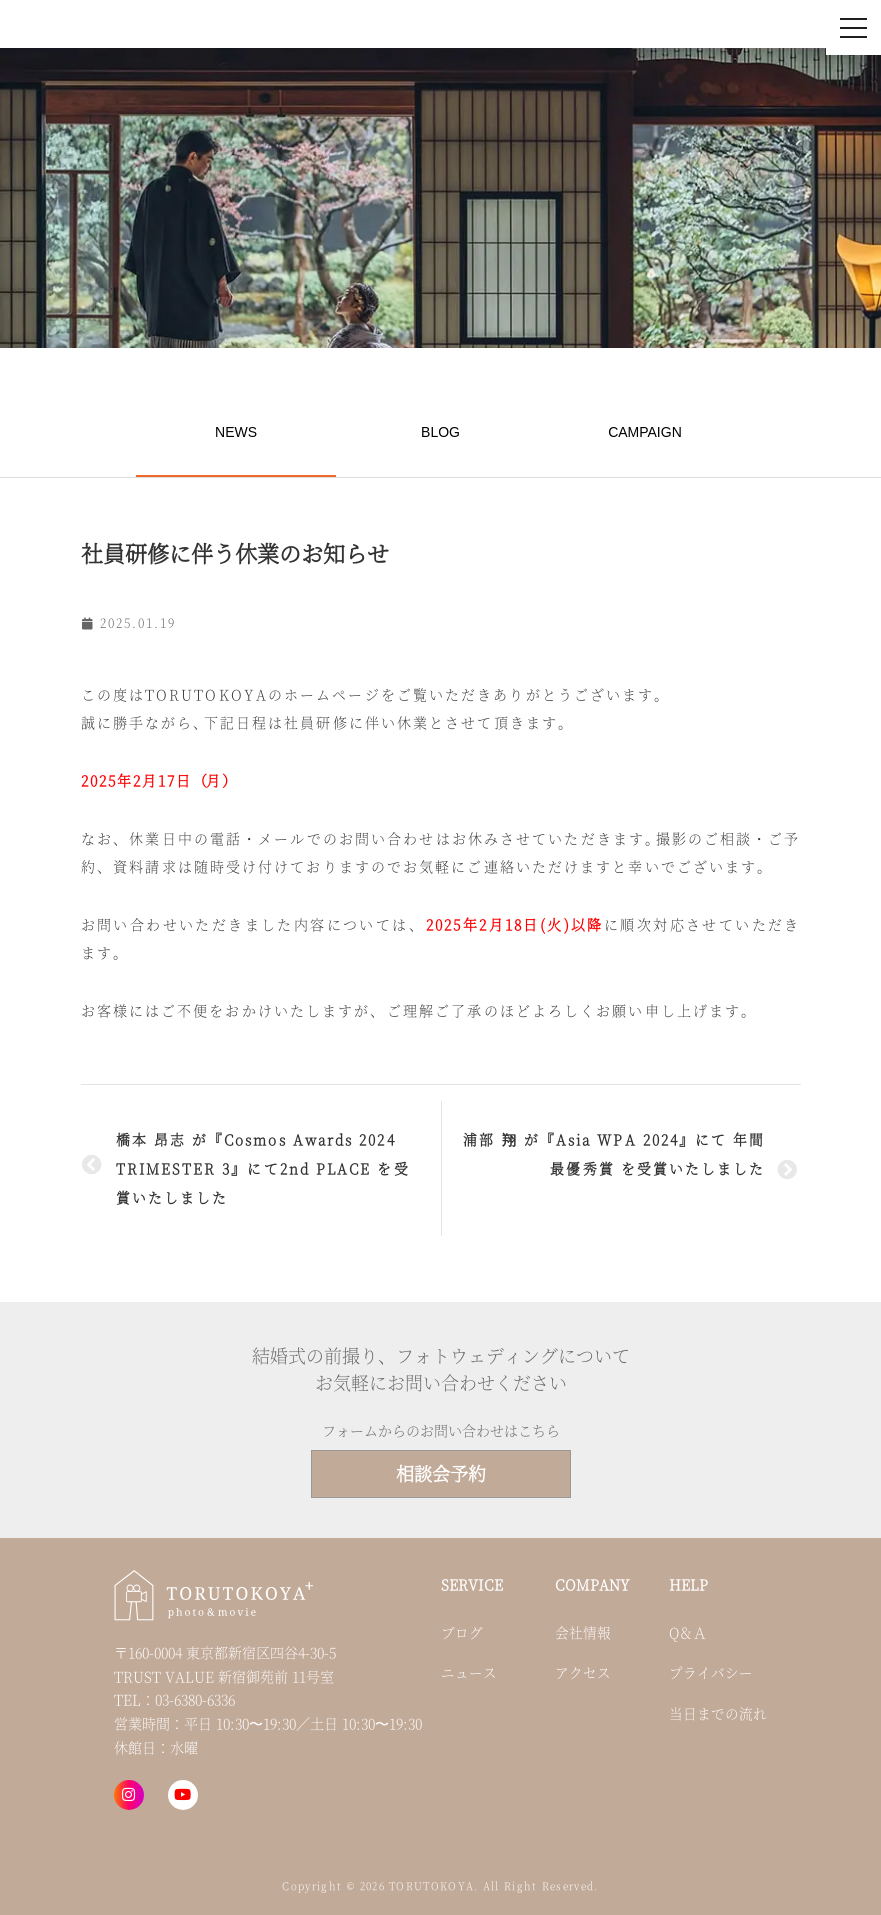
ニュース (469, 1672)
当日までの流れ (718, 1713)
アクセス (583, 1672)
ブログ (462, 1632)
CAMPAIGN (645, 432)
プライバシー (711, 1672)
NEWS (236, 432)
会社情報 (583, 1632)
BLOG (440, 432)
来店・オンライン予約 (751, 27)
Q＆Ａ (688, 1632)
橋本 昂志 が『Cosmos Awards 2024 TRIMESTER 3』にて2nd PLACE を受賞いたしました (263, 1168)
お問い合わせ (627, 27)
